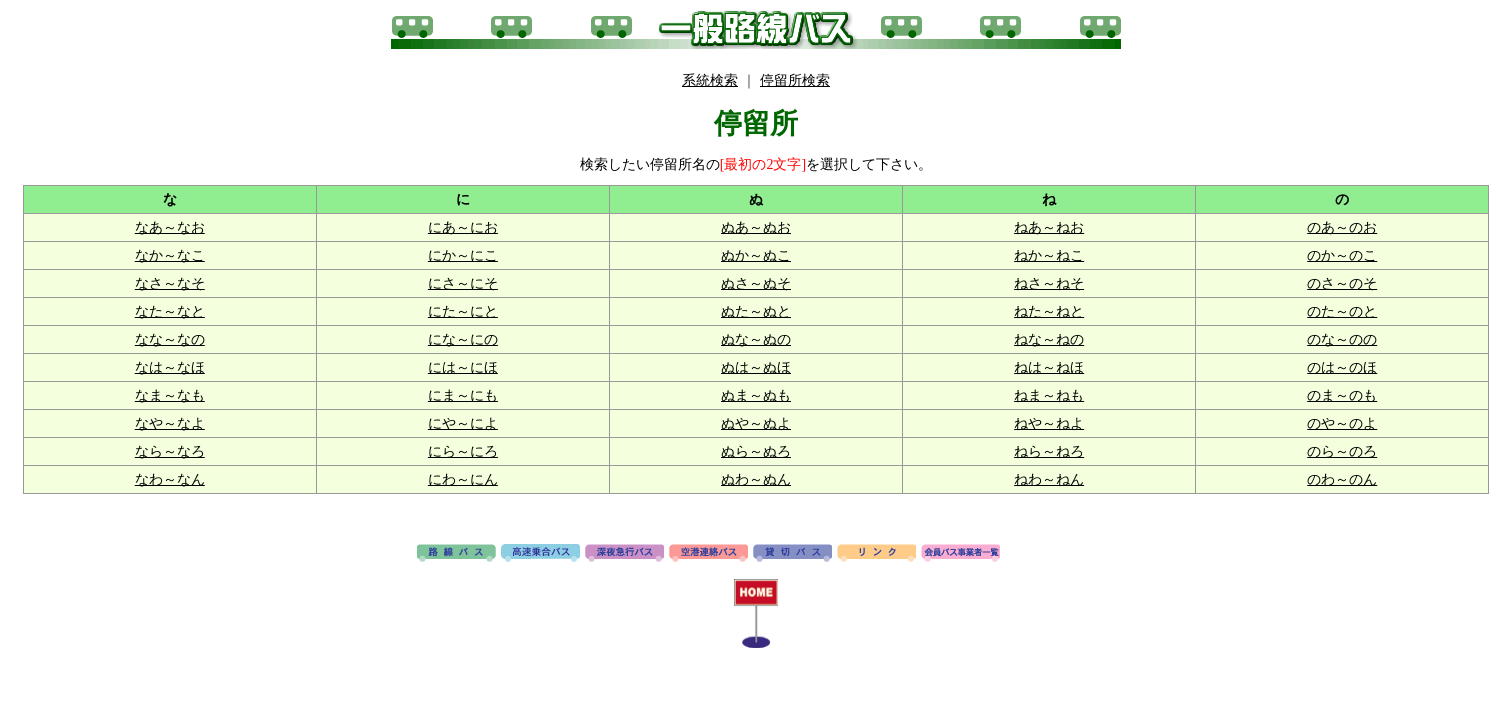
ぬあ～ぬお (756, 227)
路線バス (456, 554)
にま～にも (463, 395)
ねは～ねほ (1049, 367)
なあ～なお (170, 227)
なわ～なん (170, 479)
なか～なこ (170, 255)
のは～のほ (1342, 367)
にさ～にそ (463, 283)
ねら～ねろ (1049, 451)
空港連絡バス (708, 554)
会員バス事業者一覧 (960, 554)
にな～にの (463, 339)
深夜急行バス (624, 554)
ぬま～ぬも (756, 395)
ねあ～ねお (1049, 227)
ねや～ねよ (1049, 423)
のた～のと (1342, 311)
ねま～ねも (1049, 395)
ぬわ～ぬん (756, 479)
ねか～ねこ (1049, 255)
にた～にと (463, 311)
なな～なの (170, 339)
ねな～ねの (1049, 339)
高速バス (540, 554)
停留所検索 (795, 80)
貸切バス (792, 554)
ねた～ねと (1049, 311)
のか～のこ (1342, 255)
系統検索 (710, 80)
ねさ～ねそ (1049, 283)
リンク (876, 554)
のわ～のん (1342, 479)
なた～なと (170, 311)
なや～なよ (170, 423)
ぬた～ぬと (756, 311)
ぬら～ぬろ (756, 451)
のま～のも (1342, 395)
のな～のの (1342, 339)
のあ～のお (1342, 227)
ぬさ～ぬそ (756, 283)
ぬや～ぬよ (756, 423)
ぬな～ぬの (756, 339)
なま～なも (170, 395)
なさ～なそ (170, 283)
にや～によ (463, 423)
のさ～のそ (1342, 283)
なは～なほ (170, 367)
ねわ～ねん (1049, 479)
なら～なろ (170, 451)
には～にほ (463, 367)
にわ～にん (463, 479)
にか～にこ (463, 255)
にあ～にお (463, 227)
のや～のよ (1342, 423)
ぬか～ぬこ (756, 255)
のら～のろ (1342, 451)
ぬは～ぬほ (756, 367)
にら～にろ (463, 451)
